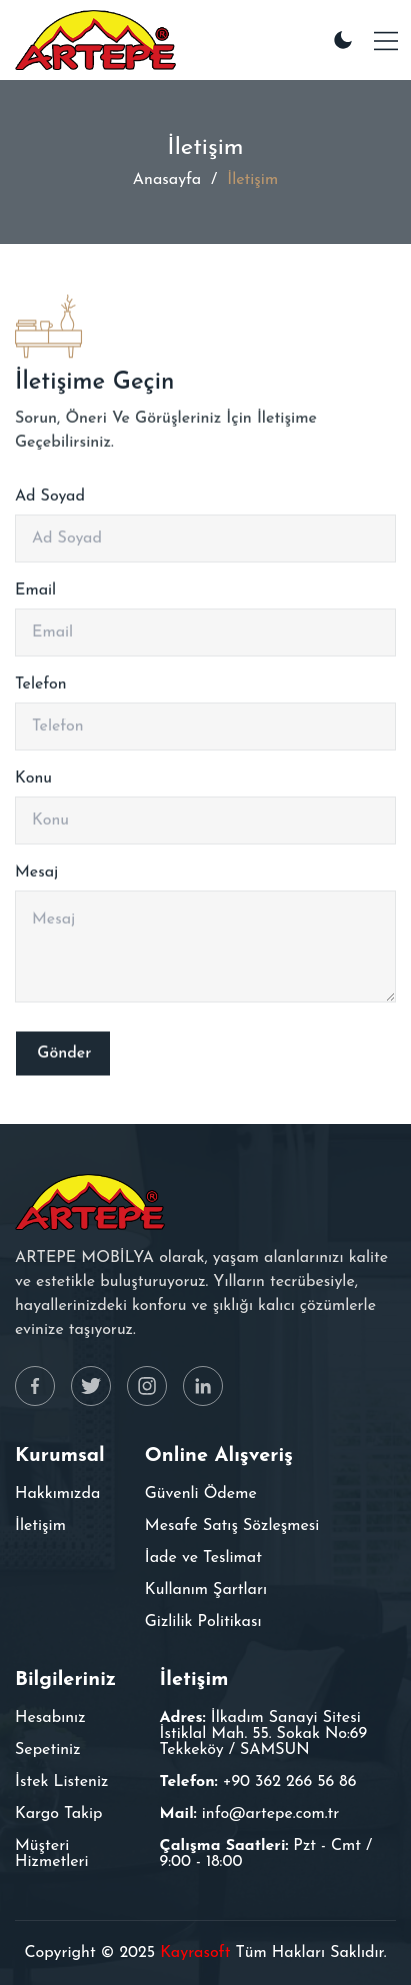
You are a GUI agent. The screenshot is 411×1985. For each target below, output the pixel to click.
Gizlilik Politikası (203, 1622)
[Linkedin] (203, 1386)
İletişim (40, 1526)
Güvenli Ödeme (201, 1494)
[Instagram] (147, 1386)
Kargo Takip (59, 1814)
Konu (33, 783)
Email (35, 595)
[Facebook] (35, 1386)
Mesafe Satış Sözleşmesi (232, 1526)
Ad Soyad (50, 501)
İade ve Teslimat (203, 1558)
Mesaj (36, 877)
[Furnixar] (95, 40)
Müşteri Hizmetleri (52, 1854)
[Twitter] (91, 1386)
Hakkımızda (57, 1494)
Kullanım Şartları (206, 1590)
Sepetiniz (48, 1750)
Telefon (41, 689)
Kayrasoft (195, 1953)
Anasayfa (167, 180)
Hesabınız (50, 1718)
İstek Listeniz (61, 1782)
